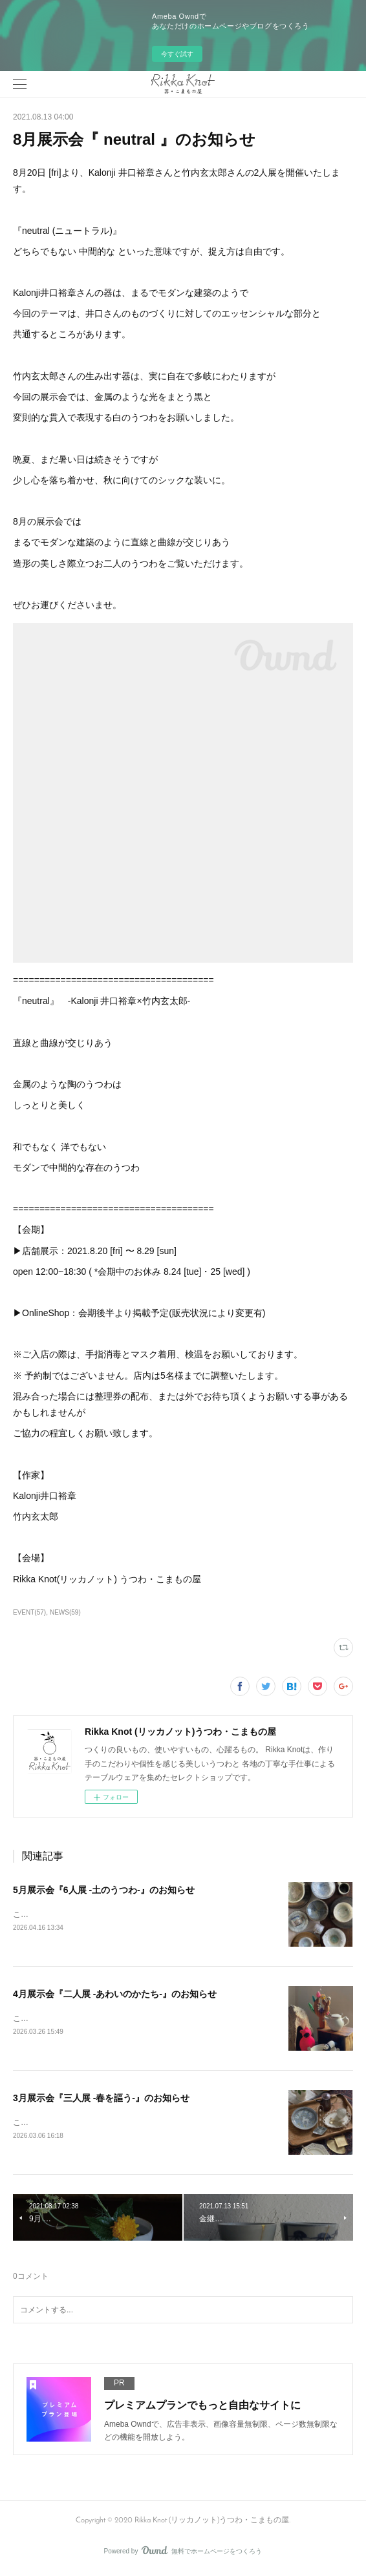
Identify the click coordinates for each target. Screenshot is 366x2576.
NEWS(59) (65, 1612)
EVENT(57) (29, 1612)
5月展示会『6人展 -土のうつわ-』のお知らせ (104, 1890)
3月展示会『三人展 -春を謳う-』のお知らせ (101, 2100)
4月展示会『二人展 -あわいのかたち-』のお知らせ (115, 1994)
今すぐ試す (177, 54)
